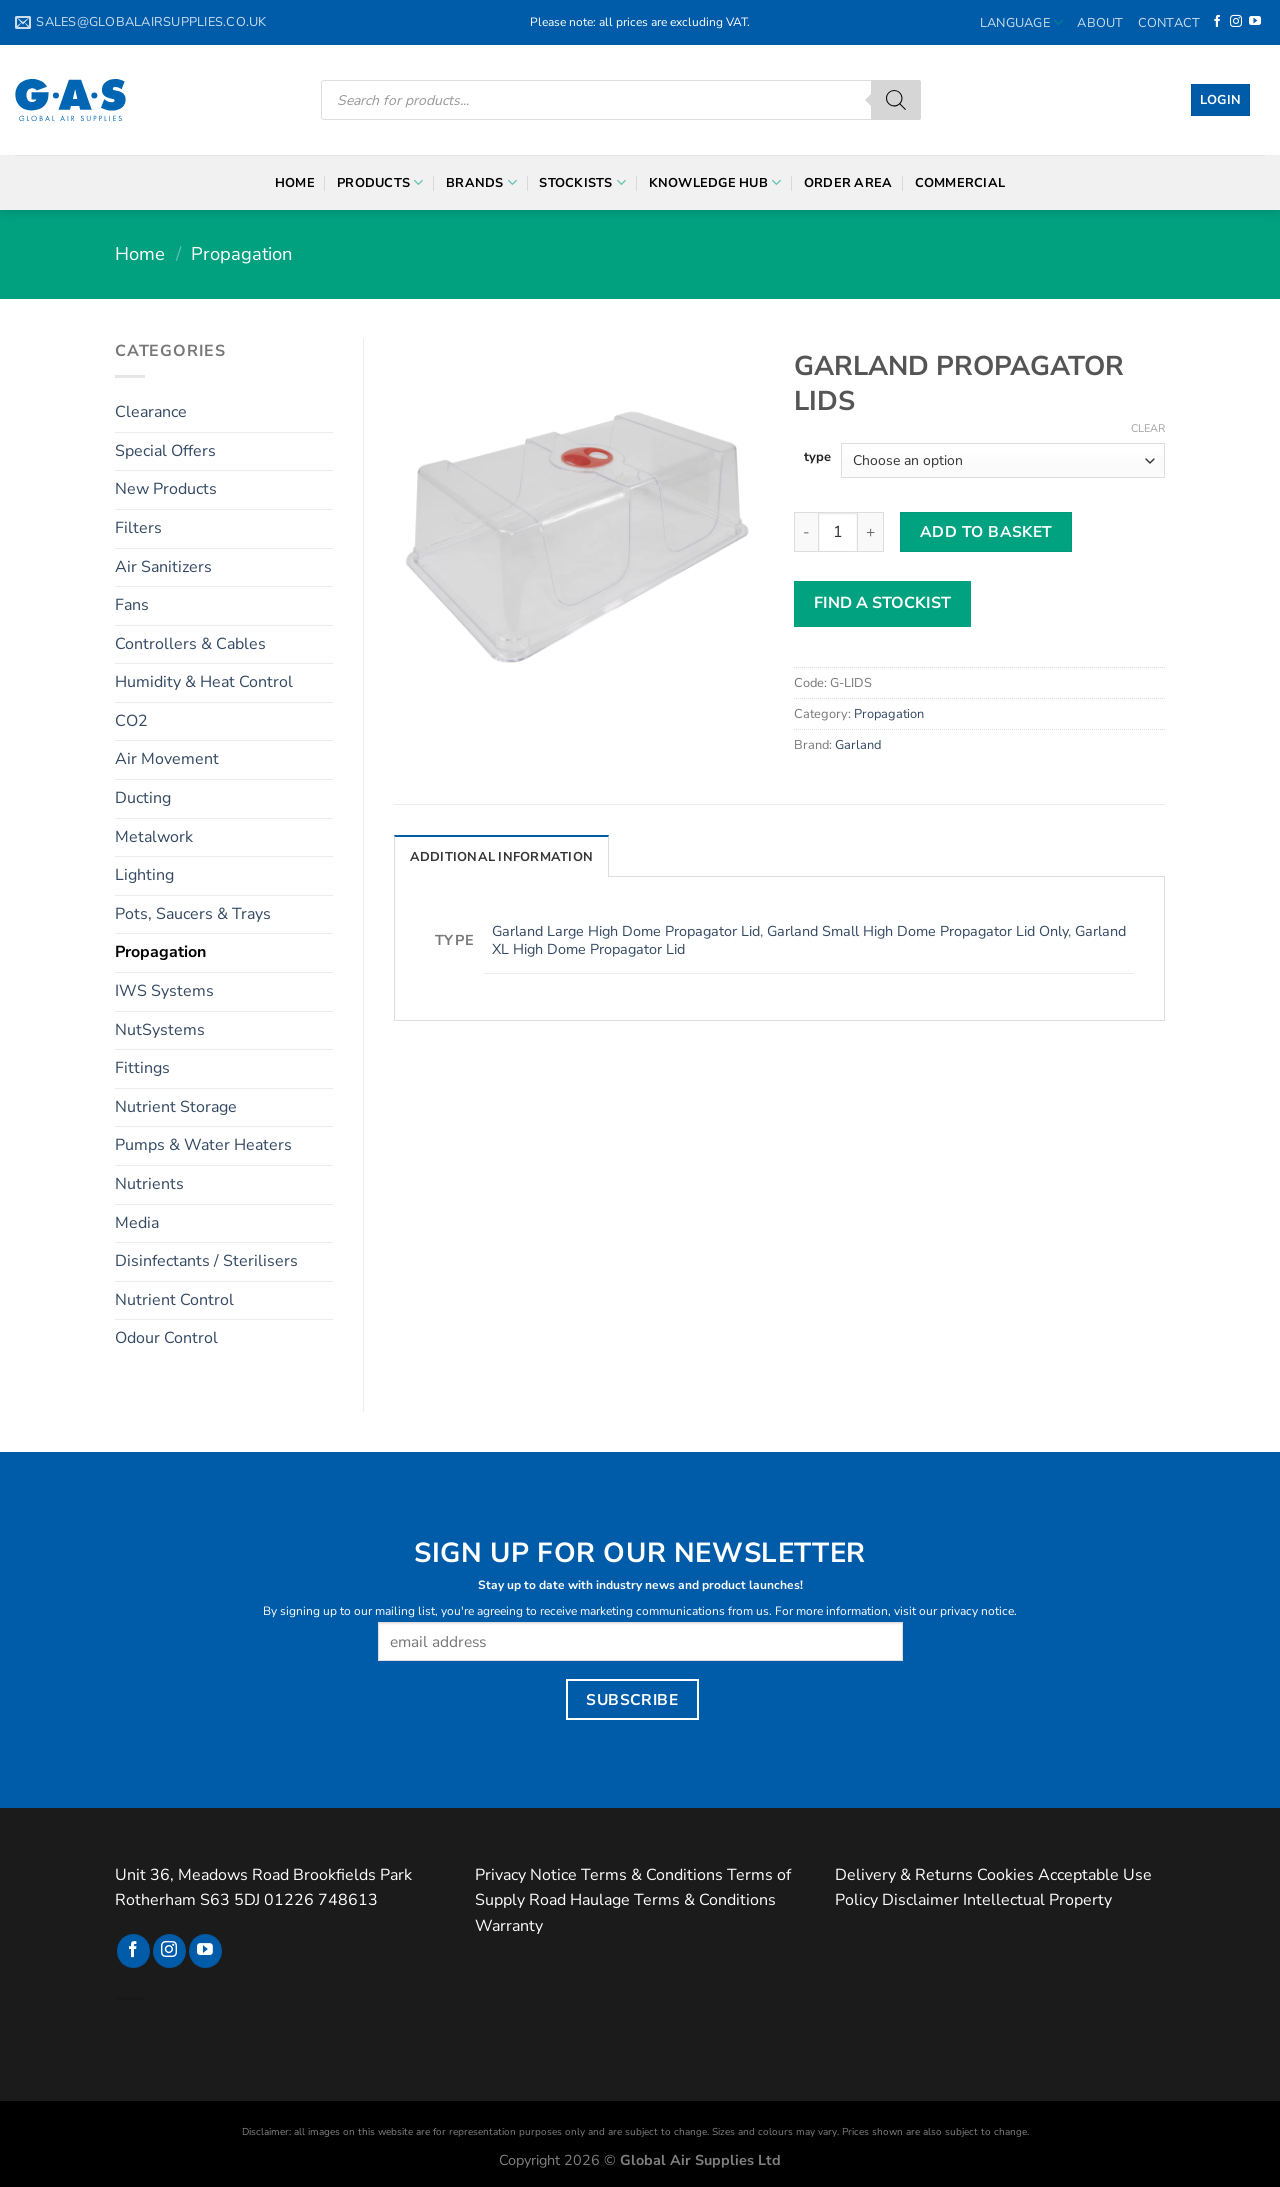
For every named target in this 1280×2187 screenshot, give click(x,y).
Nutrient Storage (176, 1107)
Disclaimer (920, 1900)
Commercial (960, 183)
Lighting (144, 875)
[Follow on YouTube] (1255, 22)
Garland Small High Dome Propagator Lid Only (917, 931)
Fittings (142, 1068)
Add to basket (986, 531)
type (817, 458)
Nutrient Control (174, 1300)
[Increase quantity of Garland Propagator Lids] (871, 532)
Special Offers (165, 451)
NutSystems (160, 1030)
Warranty (509, 1926)
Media (137, 1223)
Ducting (143, 798)
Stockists (582, 182)
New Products (166, 489)
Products (380, 182)
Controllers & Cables (190, 644)
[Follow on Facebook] (1217, 22)
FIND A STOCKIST (882, 603)
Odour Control (166, 1338)
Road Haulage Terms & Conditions (652, 1900)
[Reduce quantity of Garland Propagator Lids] (806, 532)
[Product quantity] (838, 532)
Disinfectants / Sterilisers (206, 1261)
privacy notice (977, 1611)
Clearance (151, 412)
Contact (1169, 23)
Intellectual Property (1037, 1900)
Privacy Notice (526, 1875)
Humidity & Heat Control (204, 682)
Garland (858, 745)
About (1100, 23)
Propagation (241, 253)
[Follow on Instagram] (1236, 22)
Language (1022, 22)
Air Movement (167, 759)
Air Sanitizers (163, 567)
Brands (481, 182)
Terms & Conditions (652, 1875)
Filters (138, 528)
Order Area (848, 183)
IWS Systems (164, 991)
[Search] (896, 100)
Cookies (1005, 1875)
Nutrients (149, 1184)
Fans (132, 605)
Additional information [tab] (502, 857)
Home (295, 183)
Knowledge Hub (715, 182)
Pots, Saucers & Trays (193, 914)
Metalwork (154, 837)
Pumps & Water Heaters (203, 1145)
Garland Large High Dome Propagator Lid (626, 931)
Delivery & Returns (904, 1875)
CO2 (131, 721)
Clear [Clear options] (1148, 429)
